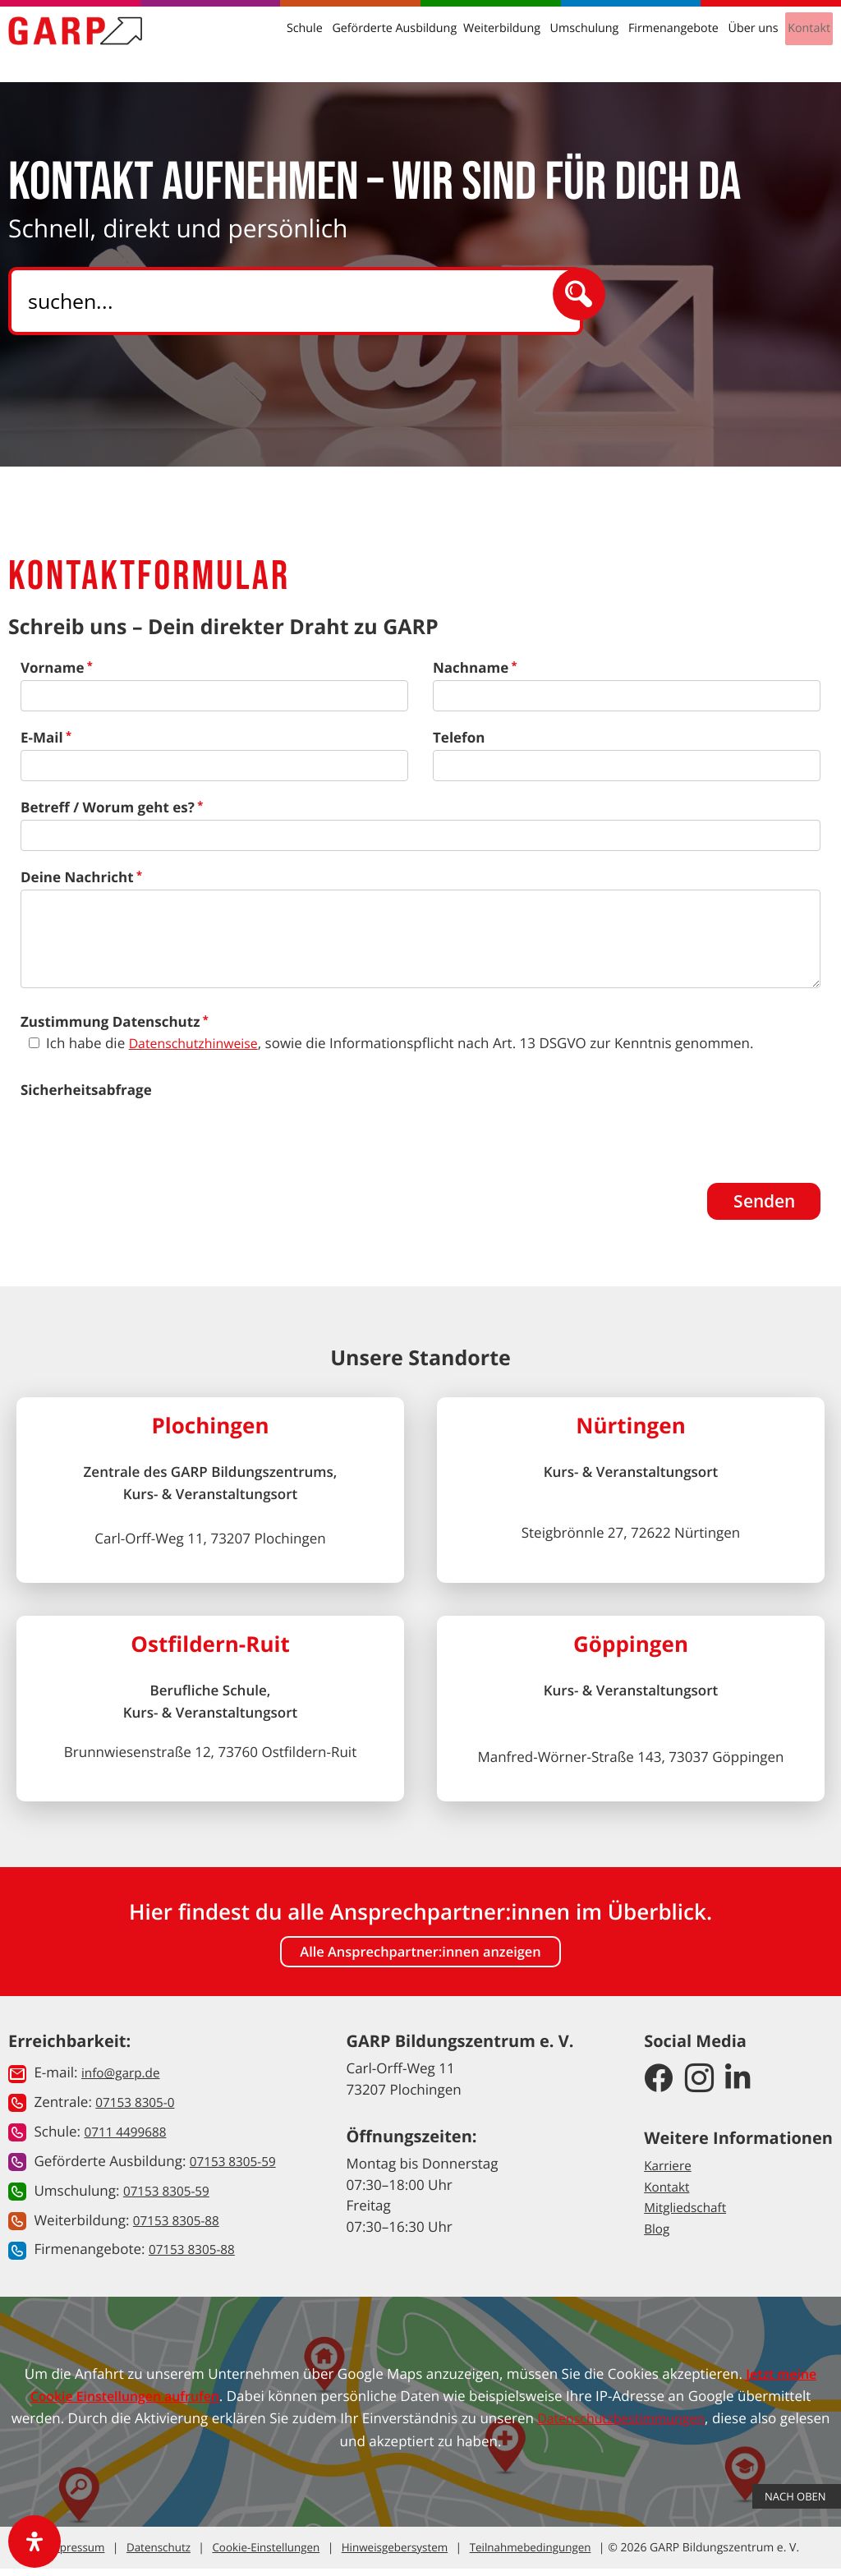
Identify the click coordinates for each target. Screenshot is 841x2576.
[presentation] (145, 1134)
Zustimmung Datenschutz (110, 1021)
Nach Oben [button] (797, 2448)
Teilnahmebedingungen (518, 2555)
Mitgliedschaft (689, 2215)
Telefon (459, 737)
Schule (335, 41)
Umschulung (593, 41)
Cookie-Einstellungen (264, 2555)
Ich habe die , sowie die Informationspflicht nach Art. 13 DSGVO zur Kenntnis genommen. (404, 1042)
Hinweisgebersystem (387, 2555)
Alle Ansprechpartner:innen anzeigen (420, 1960)
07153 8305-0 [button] (139, 2110)
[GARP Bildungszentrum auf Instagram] (699, 2089)
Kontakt (804, 41)
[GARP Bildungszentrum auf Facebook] (658, 2089)
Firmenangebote (676, 41)
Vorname (52, 667)
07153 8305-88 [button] (181, 2227)
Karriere (670, 2173)
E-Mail (42, 737)
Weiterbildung (517, 41)
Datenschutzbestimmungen (648, 2425)
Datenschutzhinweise (198, 1042)
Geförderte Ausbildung (417, 41)
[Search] (290, 301)
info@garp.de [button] (124, 2081)
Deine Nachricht (77, 876)
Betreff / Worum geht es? (108, 807)
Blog (658, 2237)
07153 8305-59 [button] (238, 2169)
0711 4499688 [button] (129, 2140)
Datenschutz (161, 2555)
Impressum (85, 2555)
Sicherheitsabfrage (86, 1089)
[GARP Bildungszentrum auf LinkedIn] (738, 2089)
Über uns (750, 41)
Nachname (470, 667)
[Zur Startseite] (87, 43)
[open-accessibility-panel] (34, 2541)
